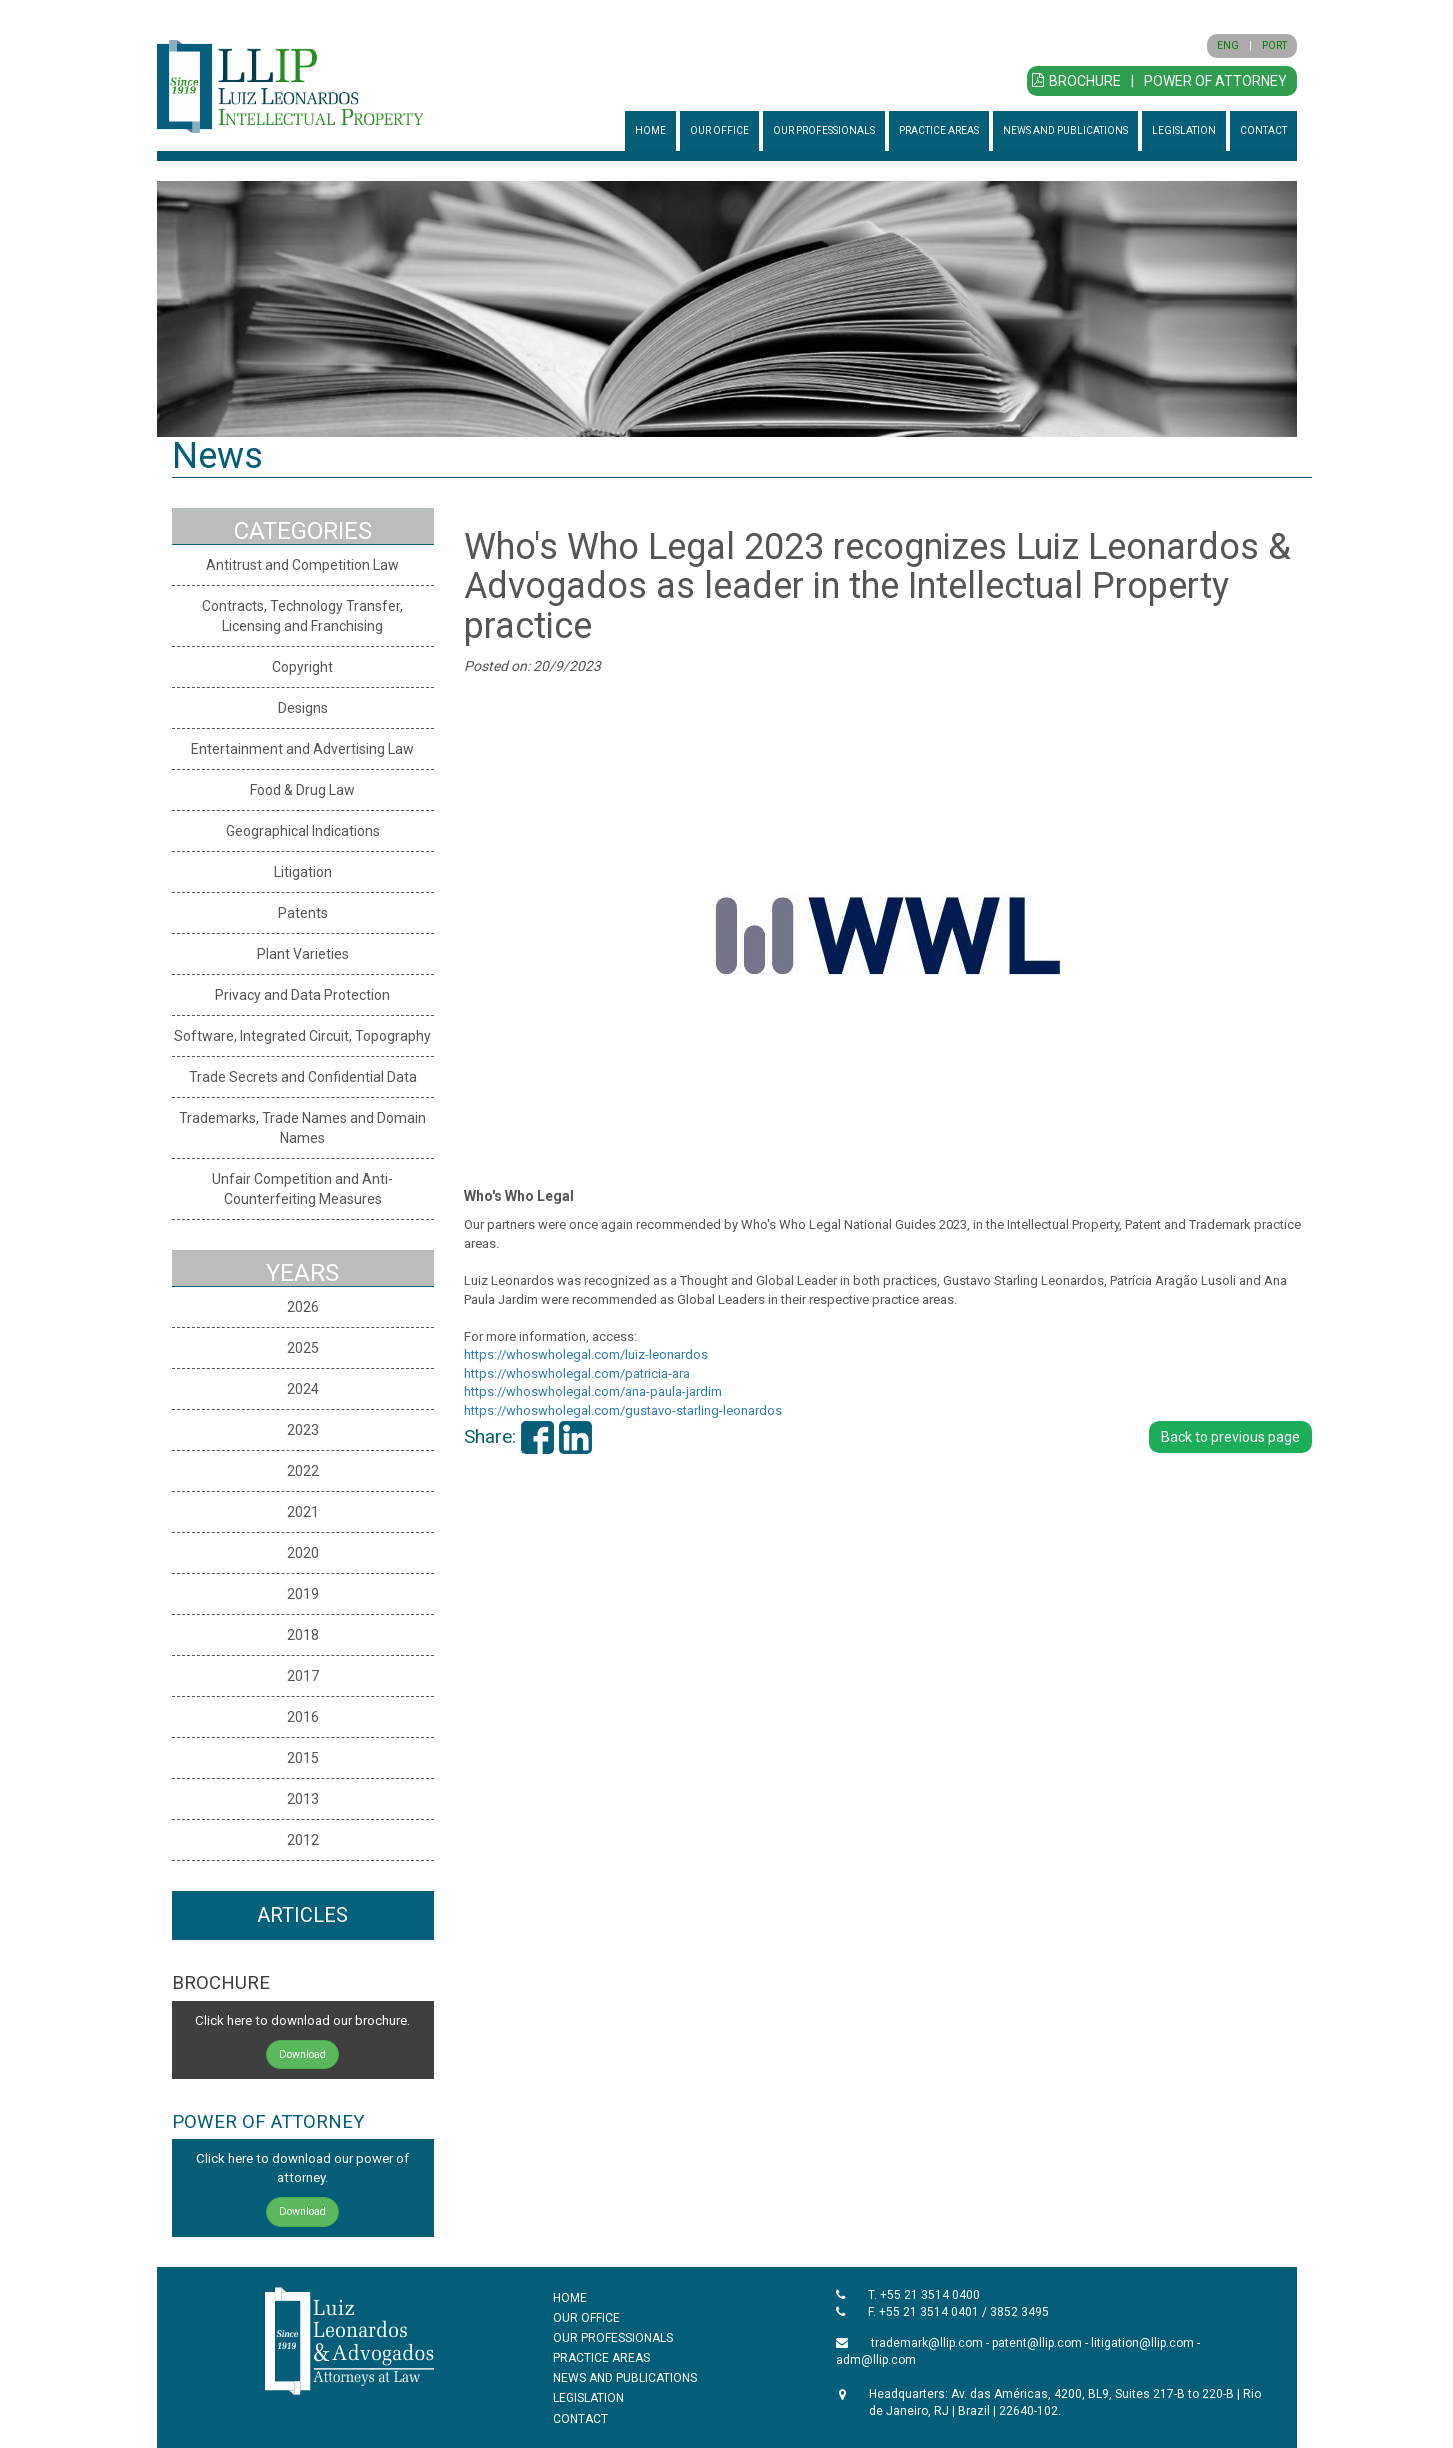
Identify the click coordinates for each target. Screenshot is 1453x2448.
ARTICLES (302, 1915)
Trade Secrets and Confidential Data (303, 1077)
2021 (303, 1512)
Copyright (302, 667)
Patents (303, 913)
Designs (303, 708)
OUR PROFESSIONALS (824, 130)
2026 (303, 1307)
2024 (303, 1389)
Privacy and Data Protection (302, 995)
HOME (650, 130)
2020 (303, 1553)
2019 (303, 1594)
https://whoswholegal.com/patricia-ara (577, 1373)
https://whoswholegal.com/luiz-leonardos (586, 1354)
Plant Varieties (303, 954)
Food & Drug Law (302, 790)
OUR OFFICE (719, 130)
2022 (303, 1471)
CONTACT (1263, 130)
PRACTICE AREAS (939, 130)
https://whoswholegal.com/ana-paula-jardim (593, 1391)
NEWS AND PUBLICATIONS (1065, 130)
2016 (303, 1717)
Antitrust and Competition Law (302, 565)
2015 (303, 1758)
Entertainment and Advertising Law (302, 749)
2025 (303, 1348)
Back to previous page (1230, 1437)
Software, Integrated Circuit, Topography (302, 1036)
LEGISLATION (1184, 130)
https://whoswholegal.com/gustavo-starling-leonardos (623, 1410)
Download (302, 2054)
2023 (303, 1430)
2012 (303, 1840)
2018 (303, 1635)
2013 (303, 1799)
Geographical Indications (303, 831)
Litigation (303, 872)
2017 (303, 1676)
